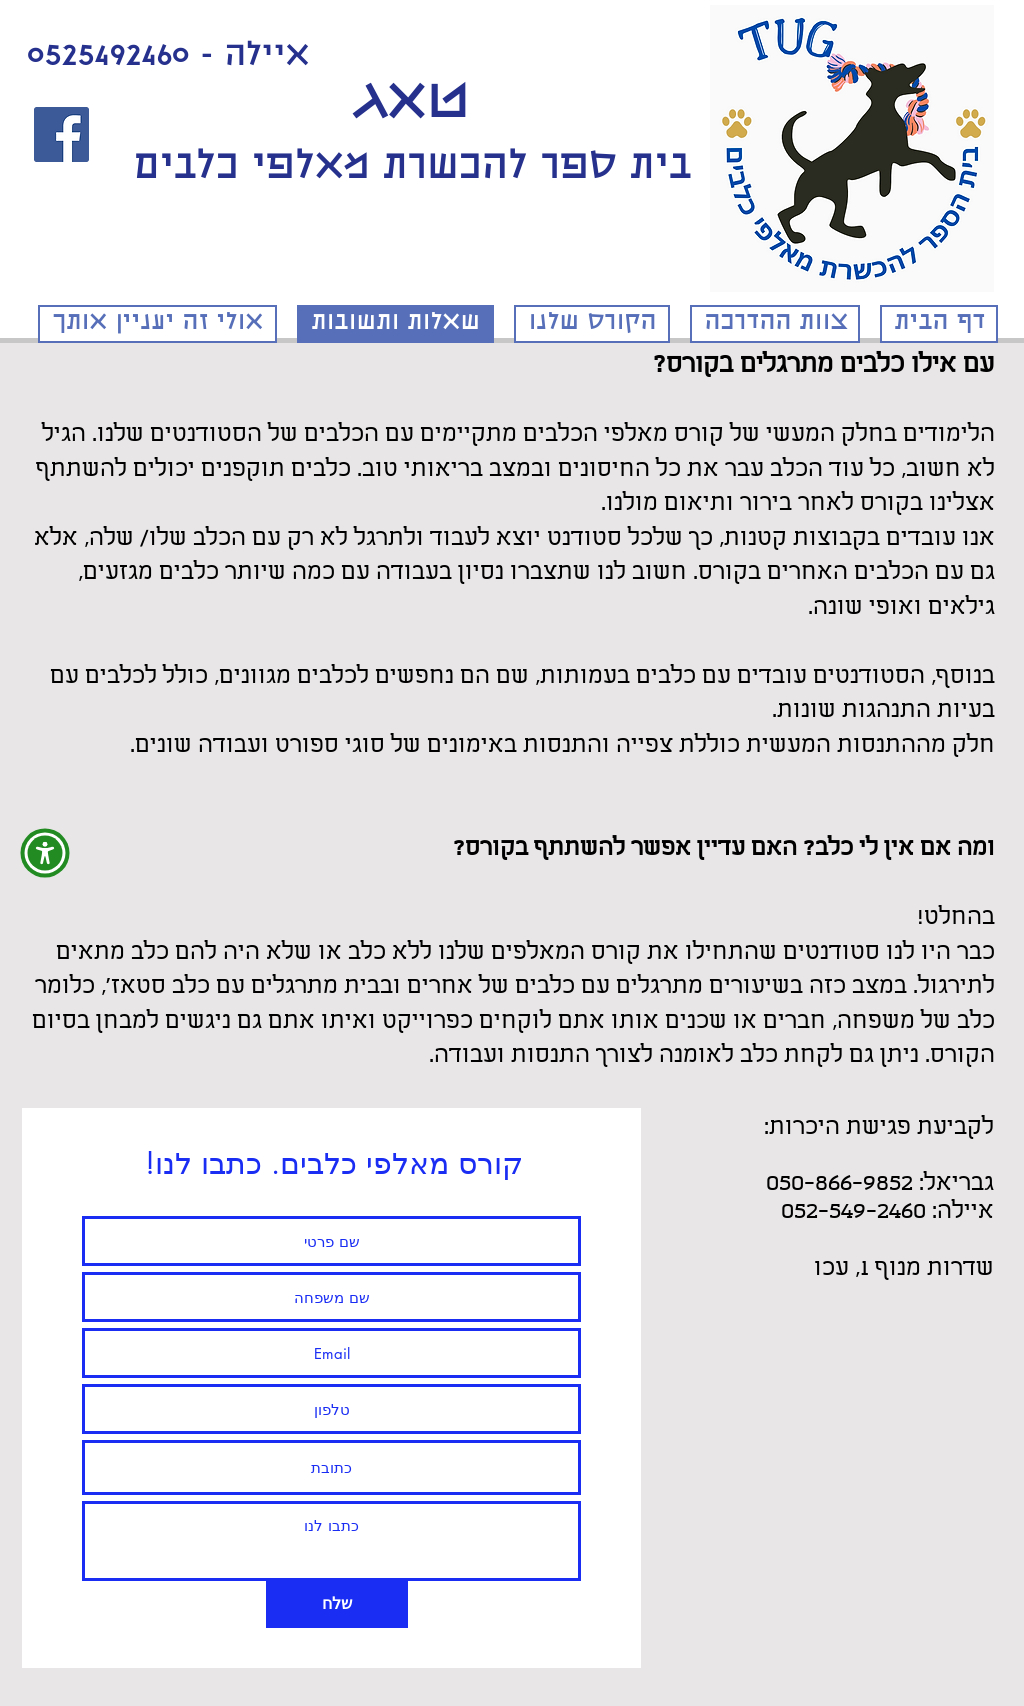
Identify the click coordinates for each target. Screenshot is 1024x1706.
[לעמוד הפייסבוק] (61, 134)
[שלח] (337, 1604)
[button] (45, 853)
